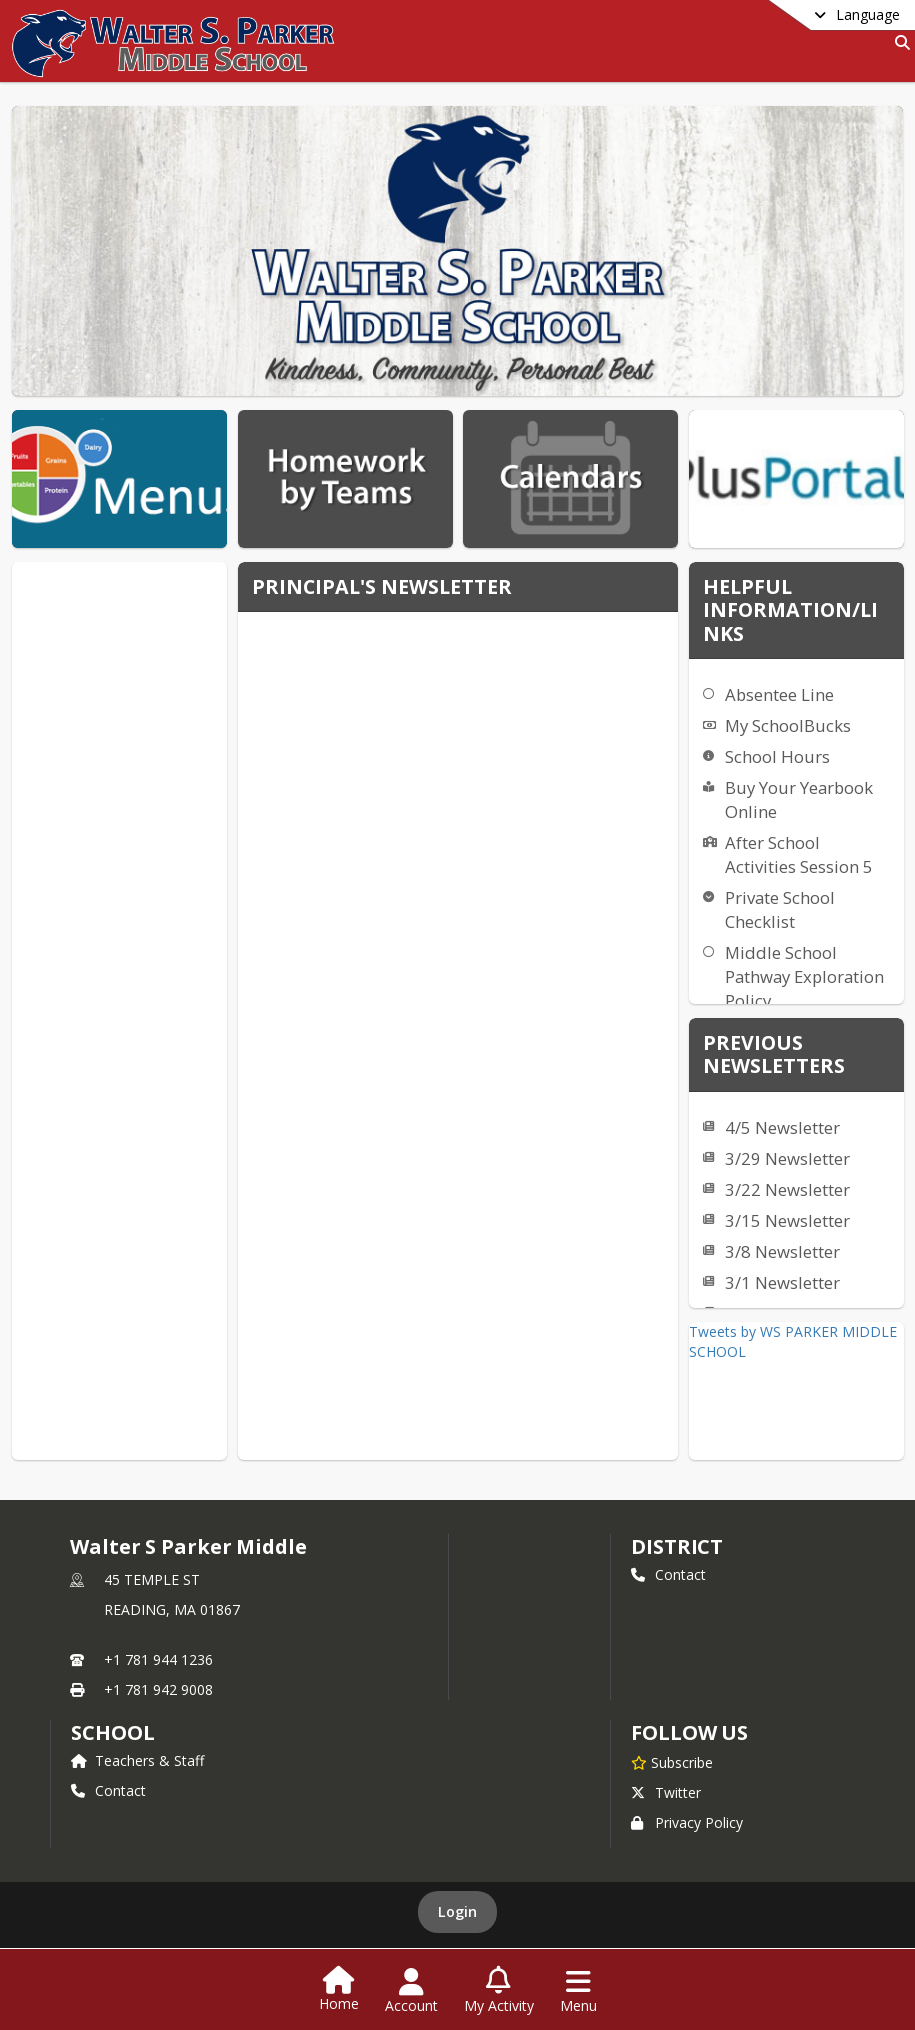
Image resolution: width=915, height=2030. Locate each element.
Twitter (666, 1770)
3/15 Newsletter (787, 1220)
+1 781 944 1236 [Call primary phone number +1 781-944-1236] (158, 1659)
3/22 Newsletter (787, 1189)
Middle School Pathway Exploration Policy (804, 976)
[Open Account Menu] (411, 1991)
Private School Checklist (780, 909)
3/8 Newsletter (782, 1251)
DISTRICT (677, 1546)
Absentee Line (779, 694)
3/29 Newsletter (787, 1158)
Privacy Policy (687, 1800)
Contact (668, 1574)
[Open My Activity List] (499, 1991)
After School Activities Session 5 (799, 854)
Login (457, 1889)
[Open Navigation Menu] (578, 1991)
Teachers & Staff (137, 1760)
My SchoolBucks (788, 725)
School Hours (777, 756)
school (112, 1732)
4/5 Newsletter (782, 1127)
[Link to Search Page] (898, 42)
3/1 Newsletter (782, 1282)
